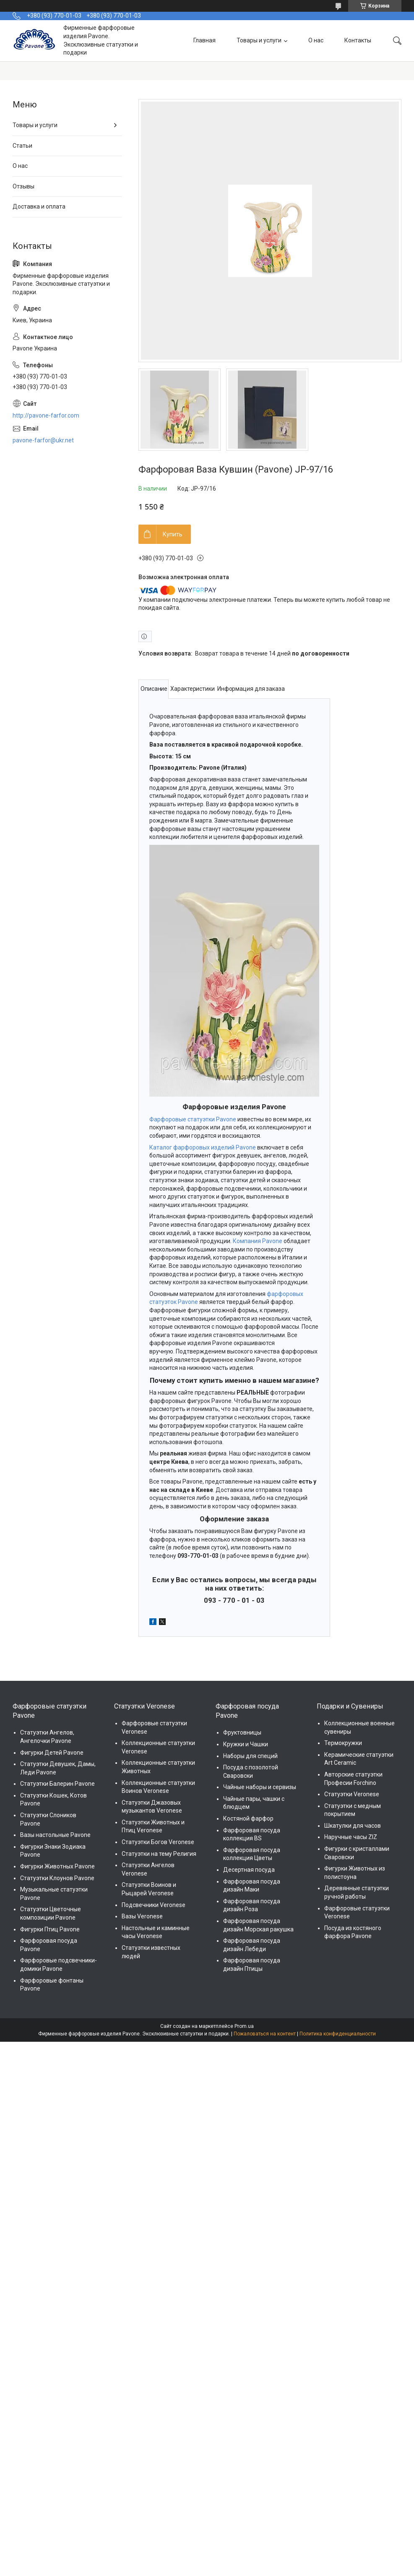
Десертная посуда (249, 1869)
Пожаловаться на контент (265, 2034)
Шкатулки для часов (352, 1825)
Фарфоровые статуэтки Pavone (192, 1119)
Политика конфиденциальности (337, 2034)
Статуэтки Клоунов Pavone (57, 1878)
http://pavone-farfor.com (46, 415)
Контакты (357, 40)
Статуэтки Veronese (351, 1794)
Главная (204, 40)
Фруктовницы (242, 1732)
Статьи (22, 145)
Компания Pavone (257, 1241)
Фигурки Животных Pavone (57, 1866)
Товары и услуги (259, 40)
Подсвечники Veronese (153, 1905)
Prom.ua (244, 2026)
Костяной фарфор (248, 1818)
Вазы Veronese (142, 1916)
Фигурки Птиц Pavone (50, 1929)
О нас (315, 40)
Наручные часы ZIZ (350, 1837)
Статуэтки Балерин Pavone (57, 1783)
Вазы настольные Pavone (55, 1834)
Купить (172, 534)
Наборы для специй (250, 1756)
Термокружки (343, 1743)
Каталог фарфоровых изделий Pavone (202, 1147)
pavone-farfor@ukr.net (43, 440)
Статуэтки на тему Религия (159, 1853)
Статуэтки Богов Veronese (158, 1842)
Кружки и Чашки (245, 1744)
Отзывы (23, 186)
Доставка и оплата (39, 206)
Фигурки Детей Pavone (51, 1752)
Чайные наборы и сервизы (259, 1787)
